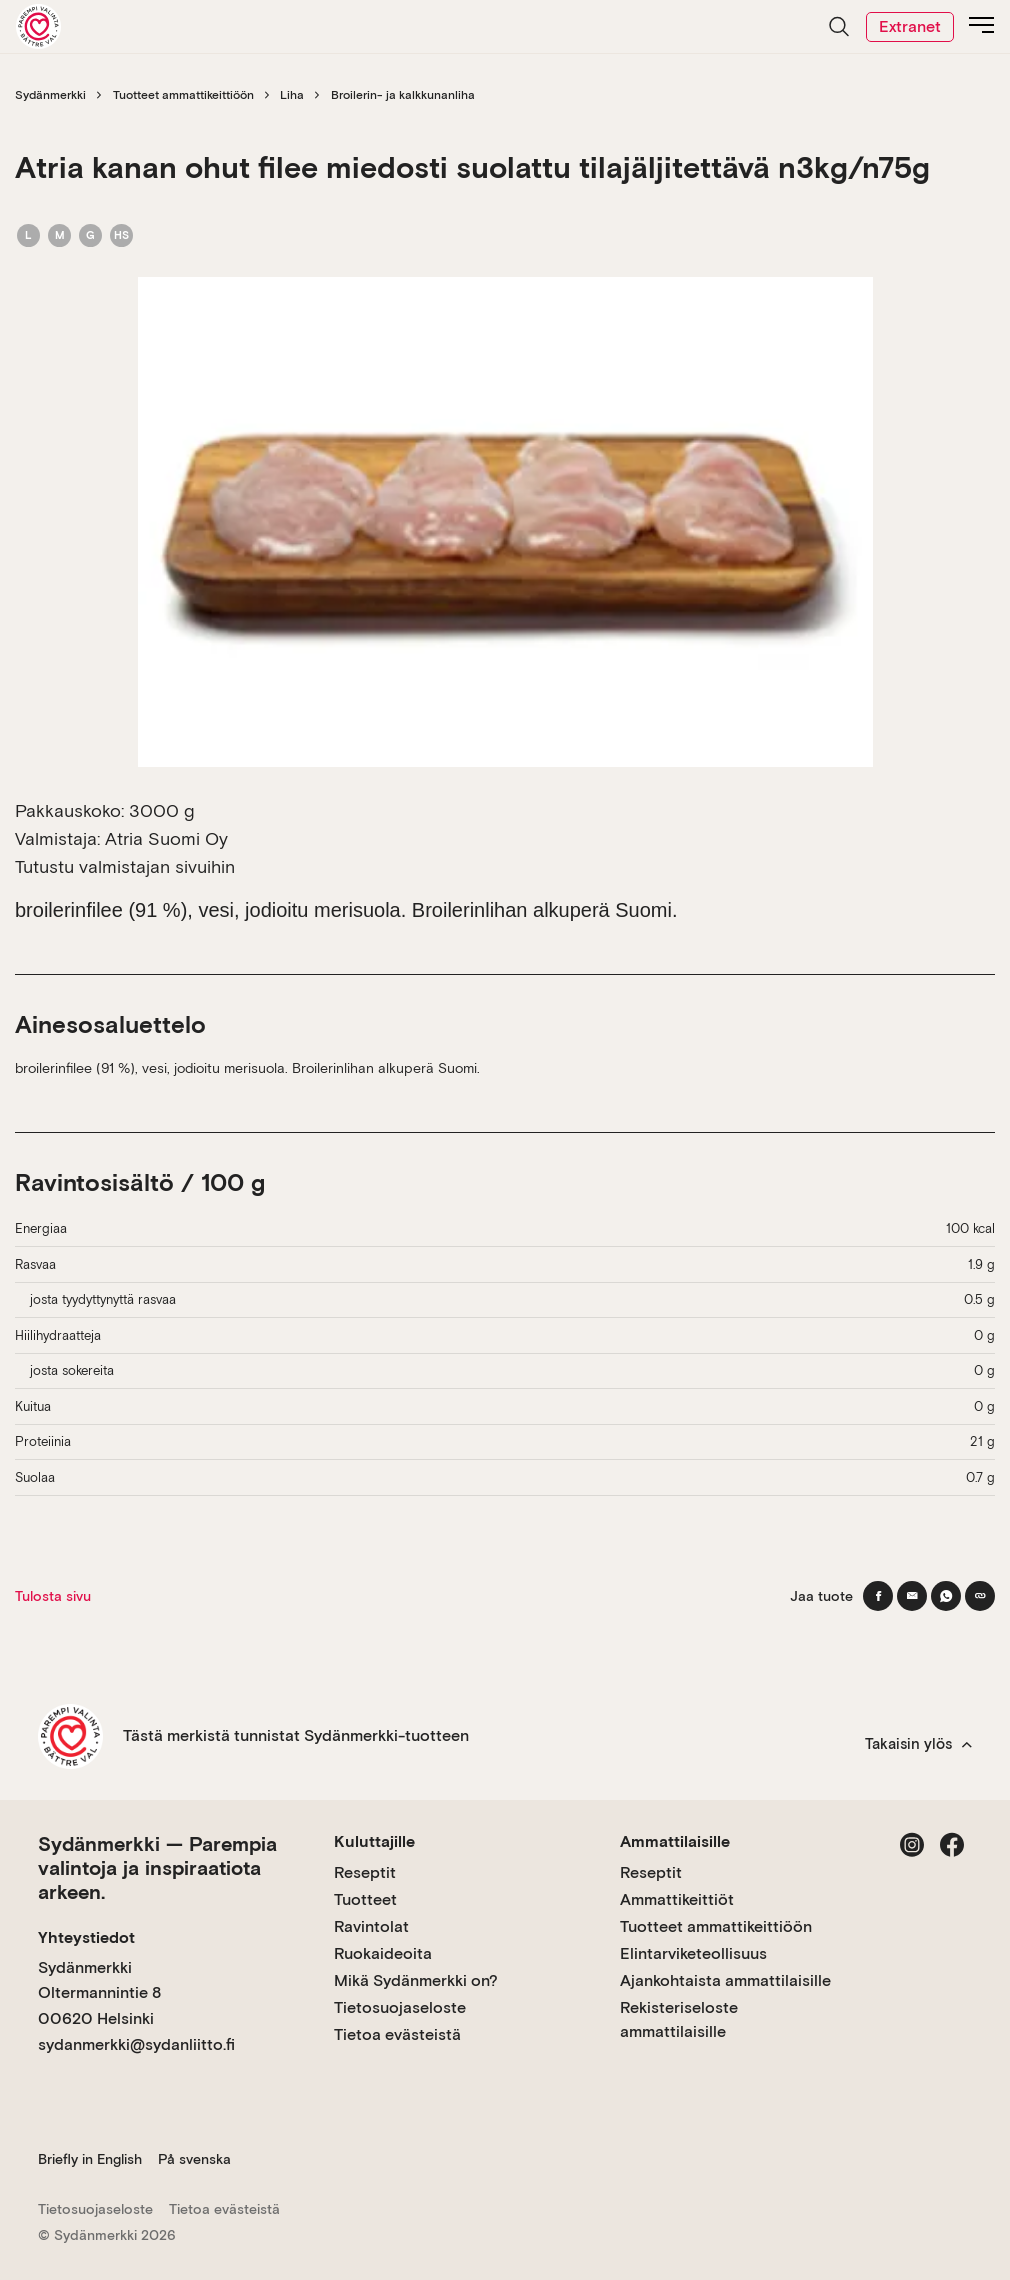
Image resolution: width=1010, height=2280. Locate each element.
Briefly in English (90, 2159)
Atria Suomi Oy (166, 838)
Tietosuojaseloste (400, 2007)
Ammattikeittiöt (677, 1899)
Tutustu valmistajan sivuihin (125, 866)
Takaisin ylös (918, 1744)
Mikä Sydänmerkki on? (416, 1980)
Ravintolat (371, 1926)
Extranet (910, 26)
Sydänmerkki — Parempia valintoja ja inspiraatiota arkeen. (157, 1868)
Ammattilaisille (675, 1841)
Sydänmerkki (50, 95)
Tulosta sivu (53, 1596)
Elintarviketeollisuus (693, 1953)
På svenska (194, 2159)
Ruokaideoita (383, 1953)
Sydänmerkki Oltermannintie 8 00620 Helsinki (99, 1993)
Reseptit (365, 1872)
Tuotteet (365, 1899)
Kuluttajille (374, 1841)
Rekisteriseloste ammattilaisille (679, 2019)
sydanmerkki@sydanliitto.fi (136, 2044)
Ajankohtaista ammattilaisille (725, 1980)
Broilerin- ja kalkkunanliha (403, 95)
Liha (292, 95)
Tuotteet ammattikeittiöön (183, 95)
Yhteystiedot (86, 1937)
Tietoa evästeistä (397, 2034)
